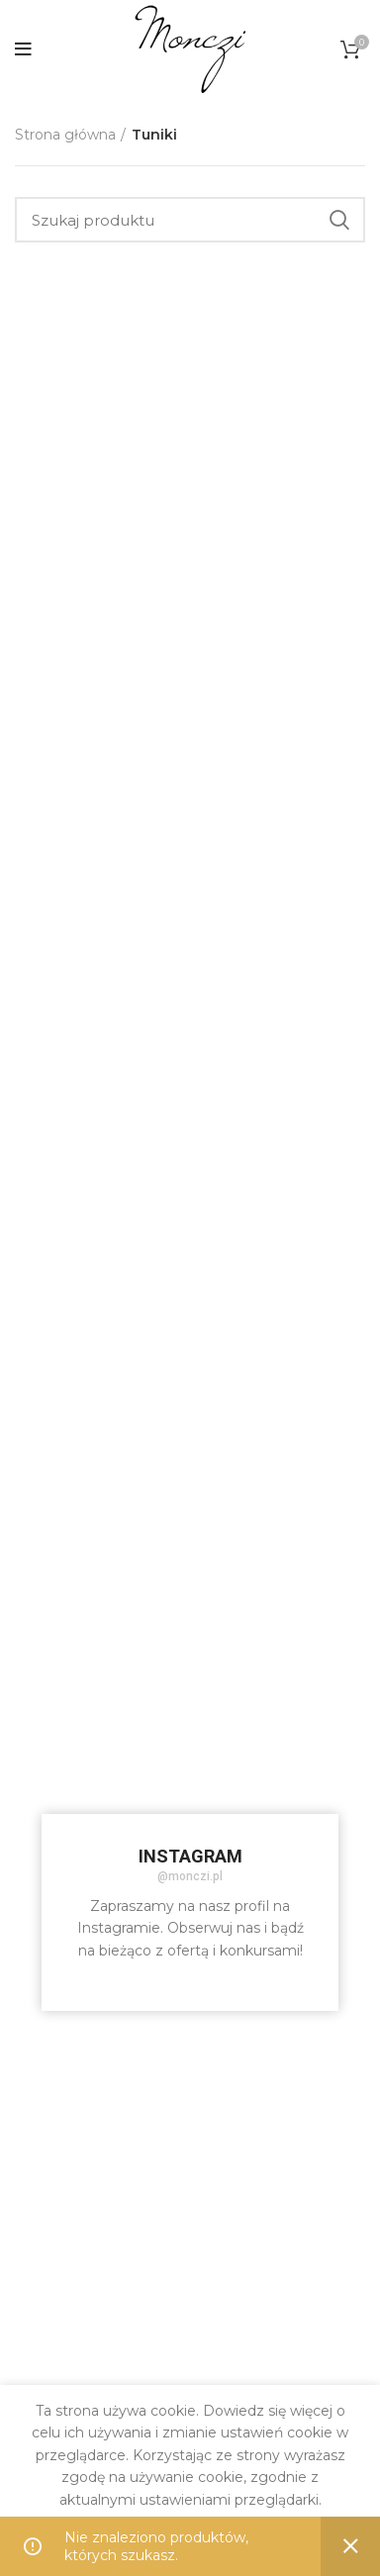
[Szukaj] (190, 219)
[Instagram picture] (102, 1475)
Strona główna (65, 134)
